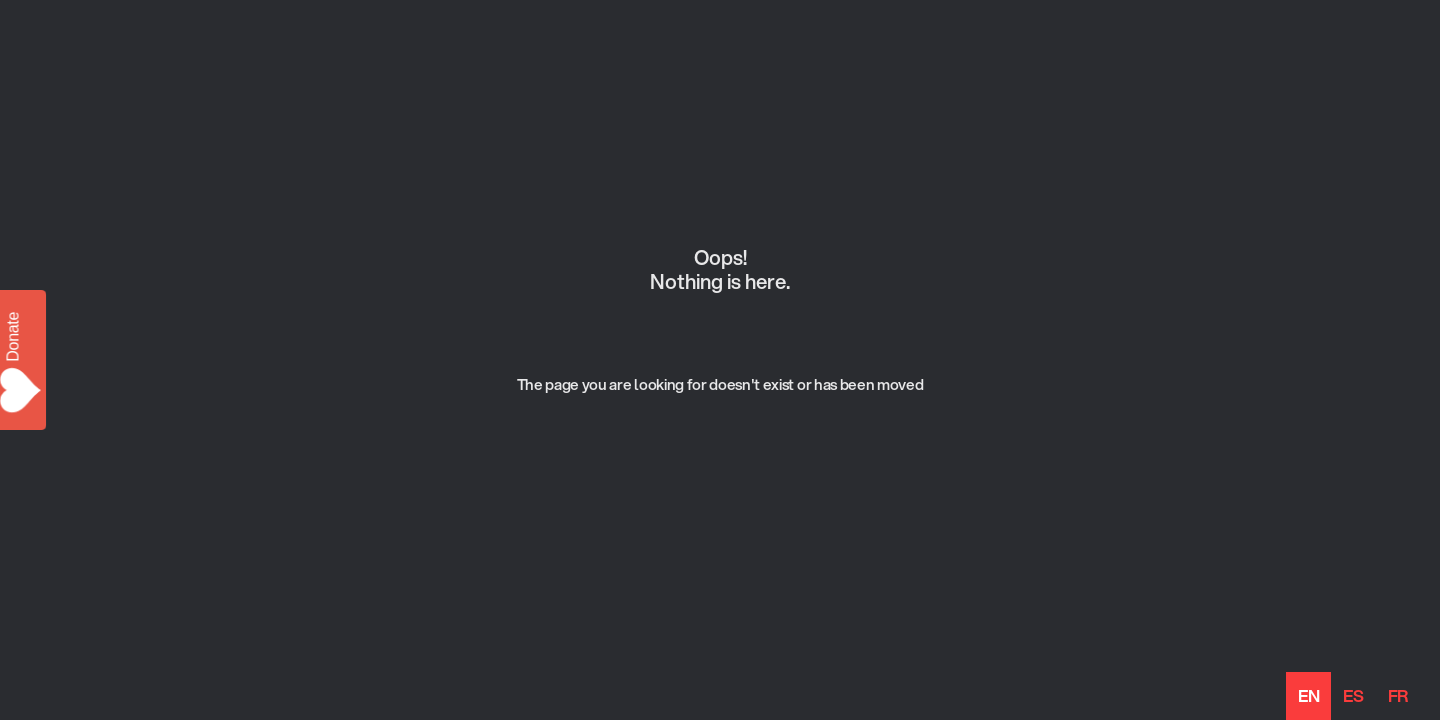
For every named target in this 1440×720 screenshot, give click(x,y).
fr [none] (1398, 696)
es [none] (1353, 696)
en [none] (1308, 696)
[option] (1353, 696)
